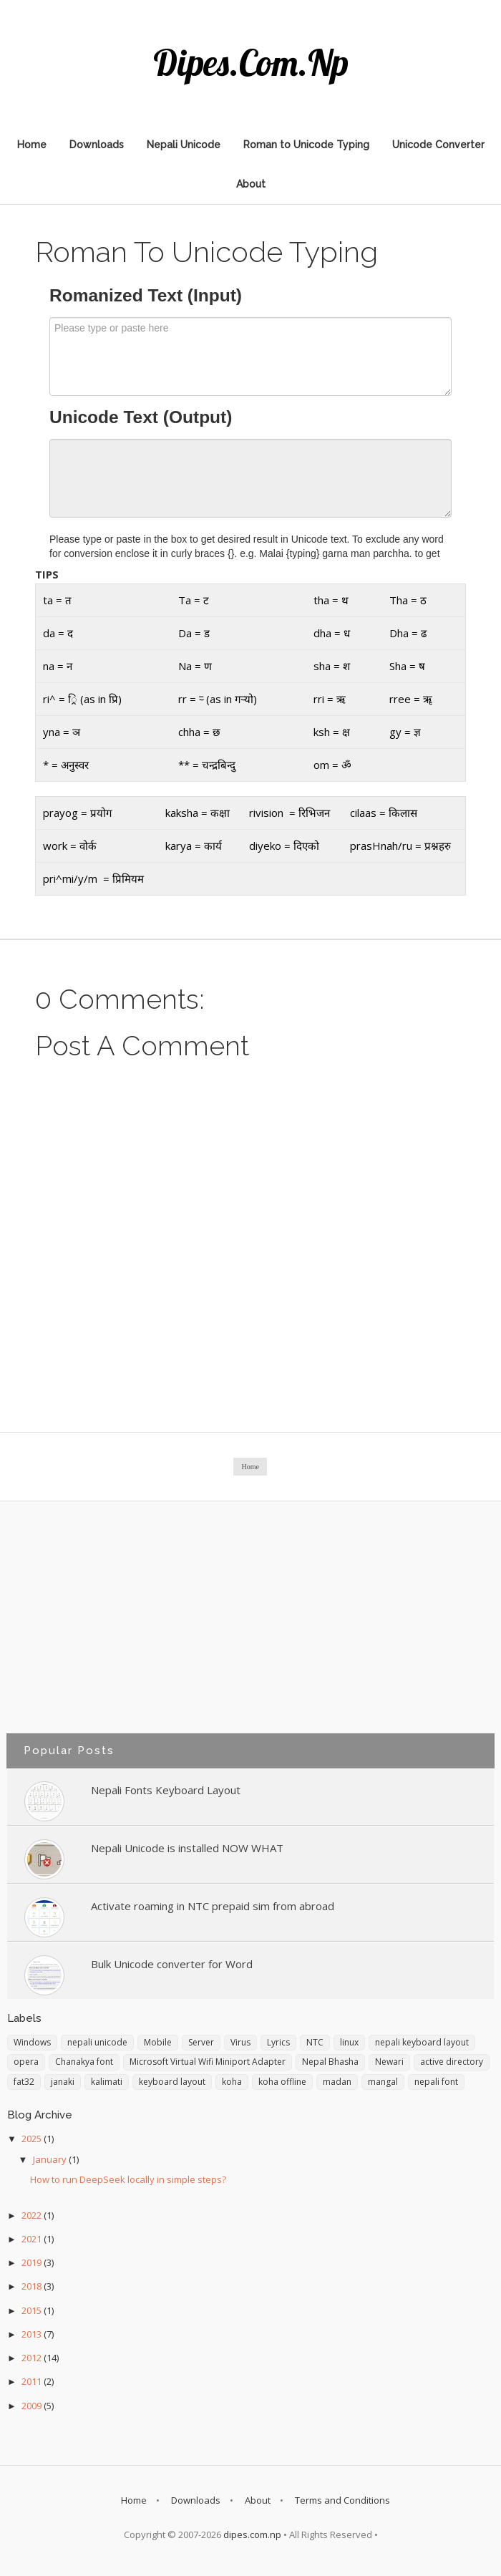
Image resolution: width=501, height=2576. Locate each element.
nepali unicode (97, 2042)
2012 (32, 2357)
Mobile (158, 2042)
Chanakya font (84, 2062)
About (251, 184)
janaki (62, 2082)
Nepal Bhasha (330, 2062)
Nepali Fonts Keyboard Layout (165, 1790)
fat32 (24, 2082)
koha (232, 2082)
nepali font (436, 2082)
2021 (32, 2238)
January (51, 2159)
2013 (32, 2334)
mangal (383, 2082)
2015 (32, 2310)
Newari (389, 2062)
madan (337, 2082)
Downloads (96, 144)
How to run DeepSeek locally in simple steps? (128, 2179)
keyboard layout (172, 2082)
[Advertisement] (250, 1626)
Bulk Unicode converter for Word (172, 1964)
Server (201, 2042)
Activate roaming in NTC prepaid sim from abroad (212, 1906)
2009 (32, 2405)
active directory (451, 2062)
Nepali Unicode (183, 144)
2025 (32, 2138)
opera (26, 2062)
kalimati (106, 2082)
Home (32, 144)
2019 (32, 2262)
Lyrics (278, 2042)
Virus (240, 2042)
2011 (32, 2381)
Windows (32, 2042)
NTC (315, 2042)
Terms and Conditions (342, 2500)
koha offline (282, 2082)
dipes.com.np (251, 62)
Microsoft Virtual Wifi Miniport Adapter (208, 2062)
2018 (32, 2286)
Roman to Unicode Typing (306, 144)
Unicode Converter (438, 144)
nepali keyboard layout (422, 2042)
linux (349, 2042)
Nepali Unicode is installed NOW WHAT (187, 1848)
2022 (32, 2215)
